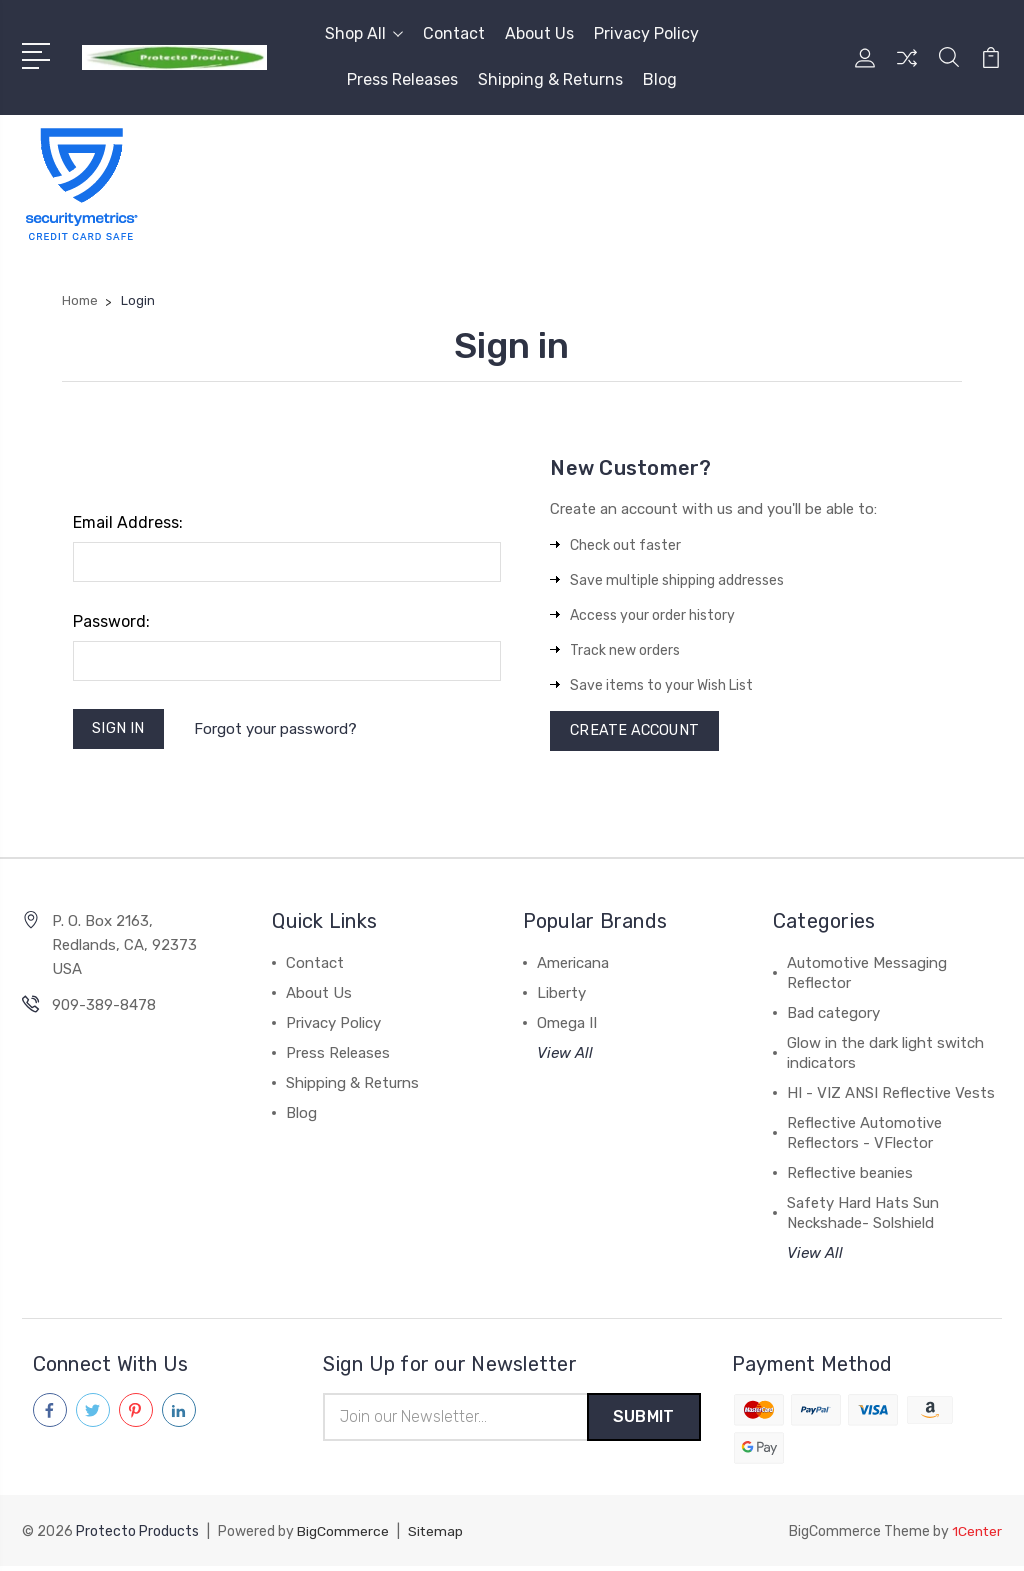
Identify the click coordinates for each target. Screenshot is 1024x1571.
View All (565, 1057)
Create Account (637, 733)
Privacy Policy (646, 33)
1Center (976, 1536)
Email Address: (128, 522)
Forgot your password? (278, 730)
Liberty (561, 997)
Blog (660, 79)
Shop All (364, 33)
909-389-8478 (104, 1009)
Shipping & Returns (550, 79)
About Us (539, 33)
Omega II (567, 1027)
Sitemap (436, 1536)
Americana (573, 967)
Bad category (833, 1017)
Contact (454, 33)
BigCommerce (343, 1536)
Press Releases (402, 79)
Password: (111, 621)
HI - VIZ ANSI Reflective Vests (891, 1097)
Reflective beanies (850, 1177)
